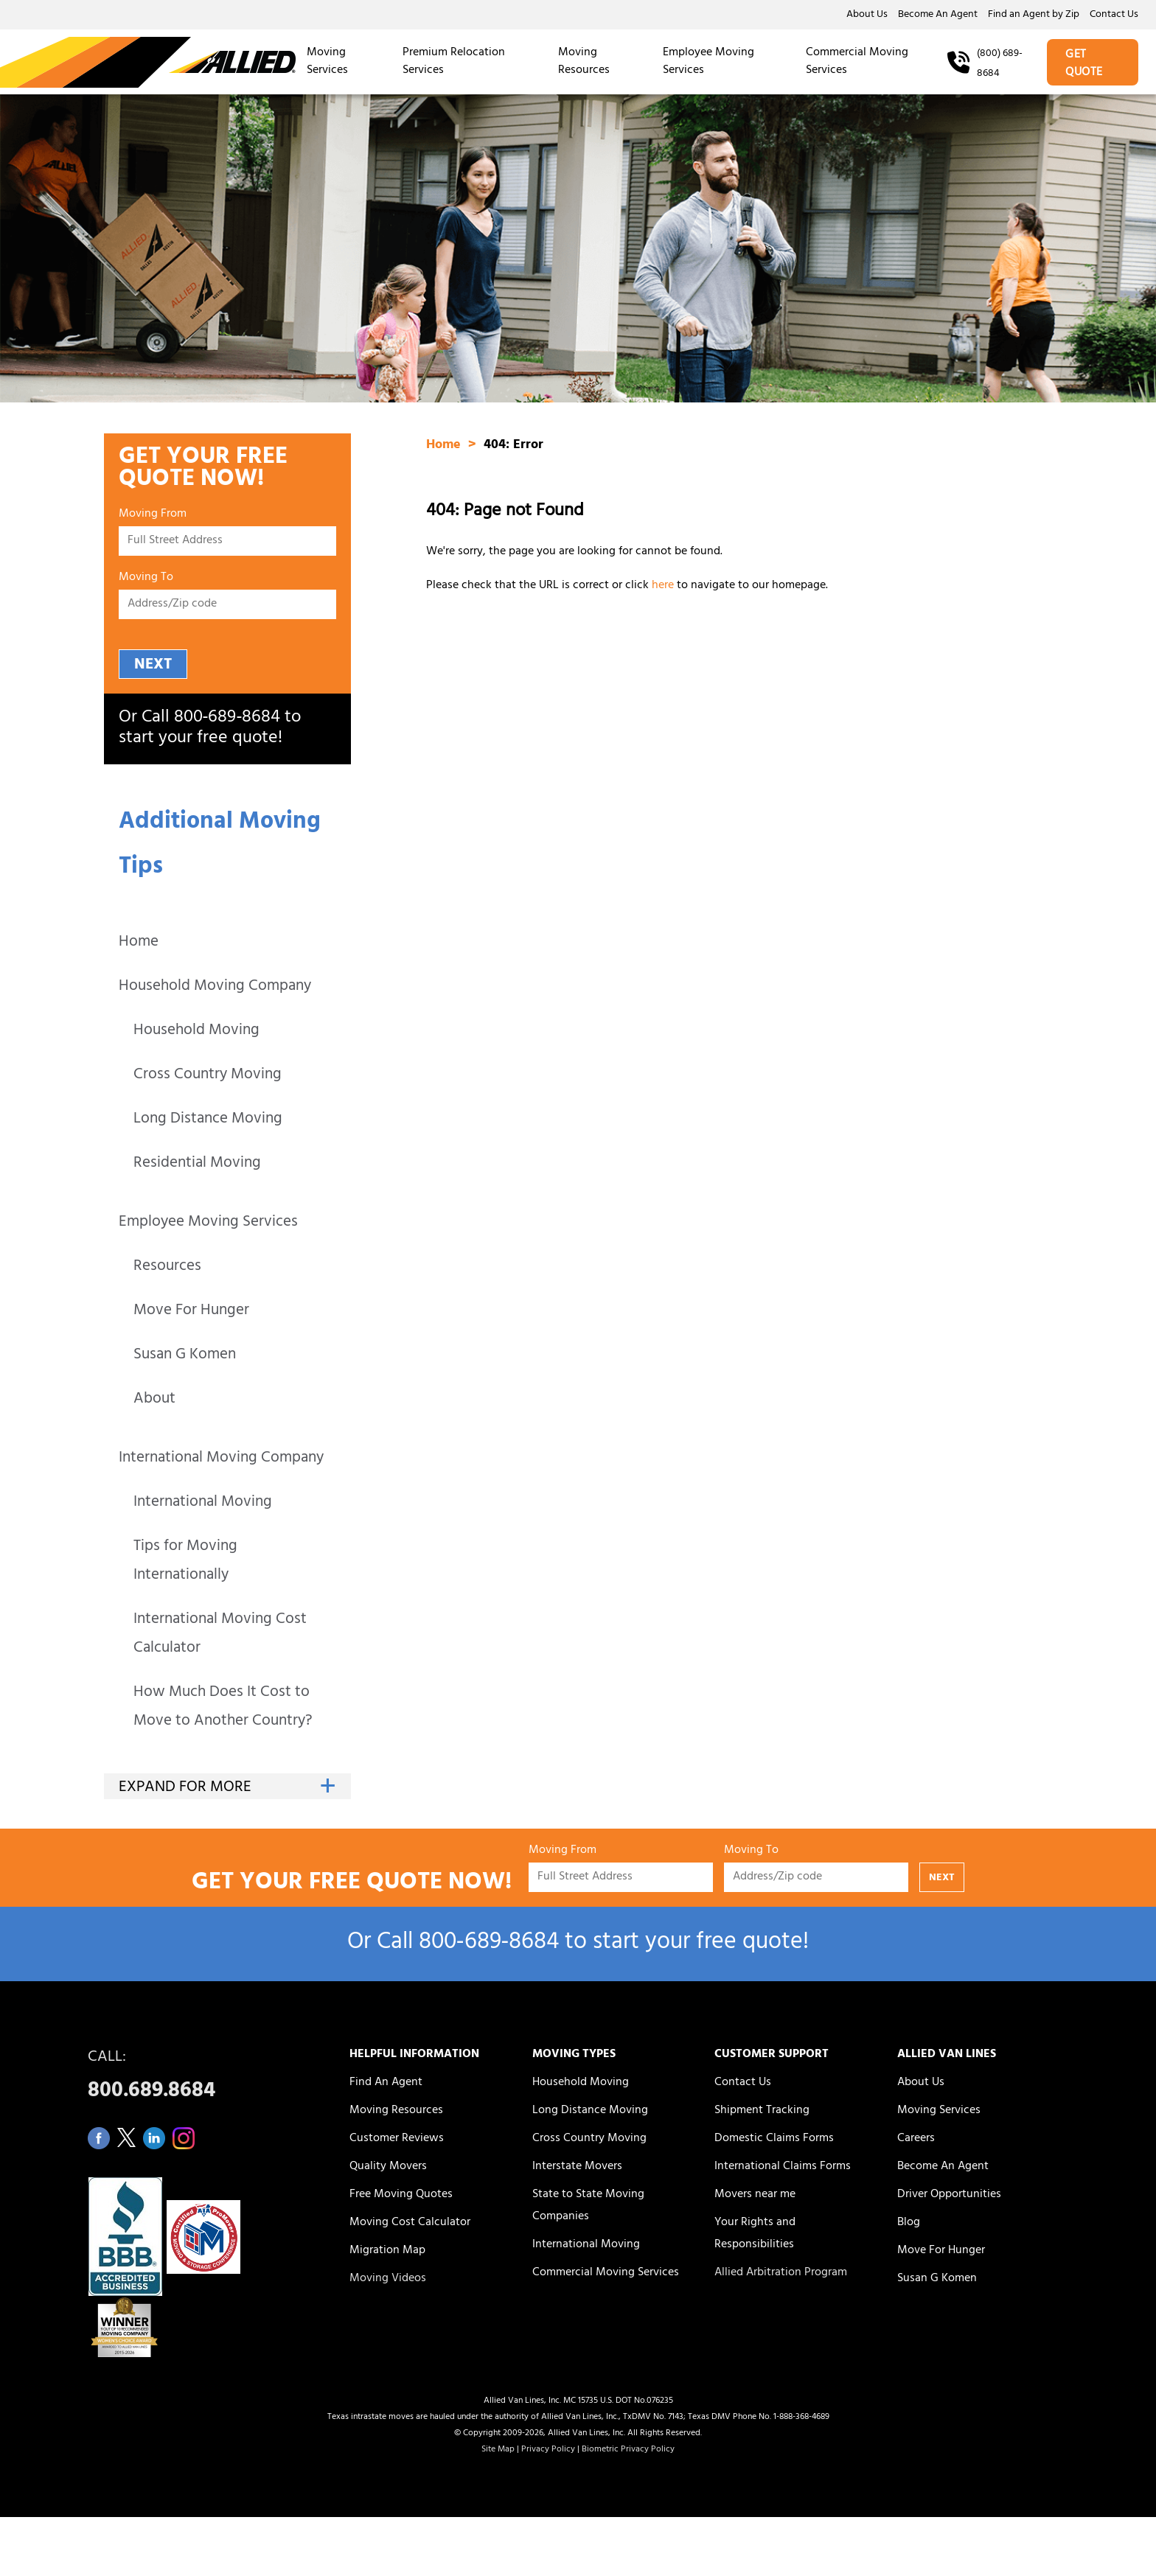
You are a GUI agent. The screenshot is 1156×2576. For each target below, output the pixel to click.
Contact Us (1114, 15)
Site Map (498, 2450)
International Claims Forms (782, 2167)
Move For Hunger (191, 1311)
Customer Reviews (396, 2139)
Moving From (153, 516)
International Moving (202, 1503)
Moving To (146, 579)
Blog (908, 2223)
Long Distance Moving (207, 1120)
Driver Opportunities (949, 2195)
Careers (916, 2139)
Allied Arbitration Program (780, 2273)
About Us (867, 15)
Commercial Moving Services (857, 62)
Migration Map (387, 2251)
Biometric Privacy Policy (628, 2450)
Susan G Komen (184, 1355)
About (154, 1400)
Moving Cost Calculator (409, 2223)
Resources (167, 1267)
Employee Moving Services (708, 62)
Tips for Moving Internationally (185, 1562)
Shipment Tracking (761, 2111)
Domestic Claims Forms (774, 2139)
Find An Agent (385, 2083)
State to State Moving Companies (588, 2206)
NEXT (153, 665)
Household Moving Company (215, 987)
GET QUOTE (1084, 64)
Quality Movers (388, 2167)
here (663, 586)
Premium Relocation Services (454, 62)
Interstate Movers (577, 2167)
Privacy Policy (548, 2450)
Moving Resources (584, 62)
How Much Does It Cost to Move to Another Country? (222, 1707)
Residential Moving (197, 1164)
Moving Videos (387, 2279)
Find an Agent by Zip (1033, 15)
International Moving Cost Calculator (220, 1635)
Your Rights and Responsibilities (754, 2234)
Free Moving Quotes (401, 2195)
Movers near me (754, 2195)
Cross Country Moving (207, 1075)
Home (139, 943)
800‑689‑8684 (227, 718)
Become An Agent (938, 15)
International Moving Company (221, 1459)
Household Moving (196, 1031)
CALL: (202, 2078)
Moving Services (327, 62)
